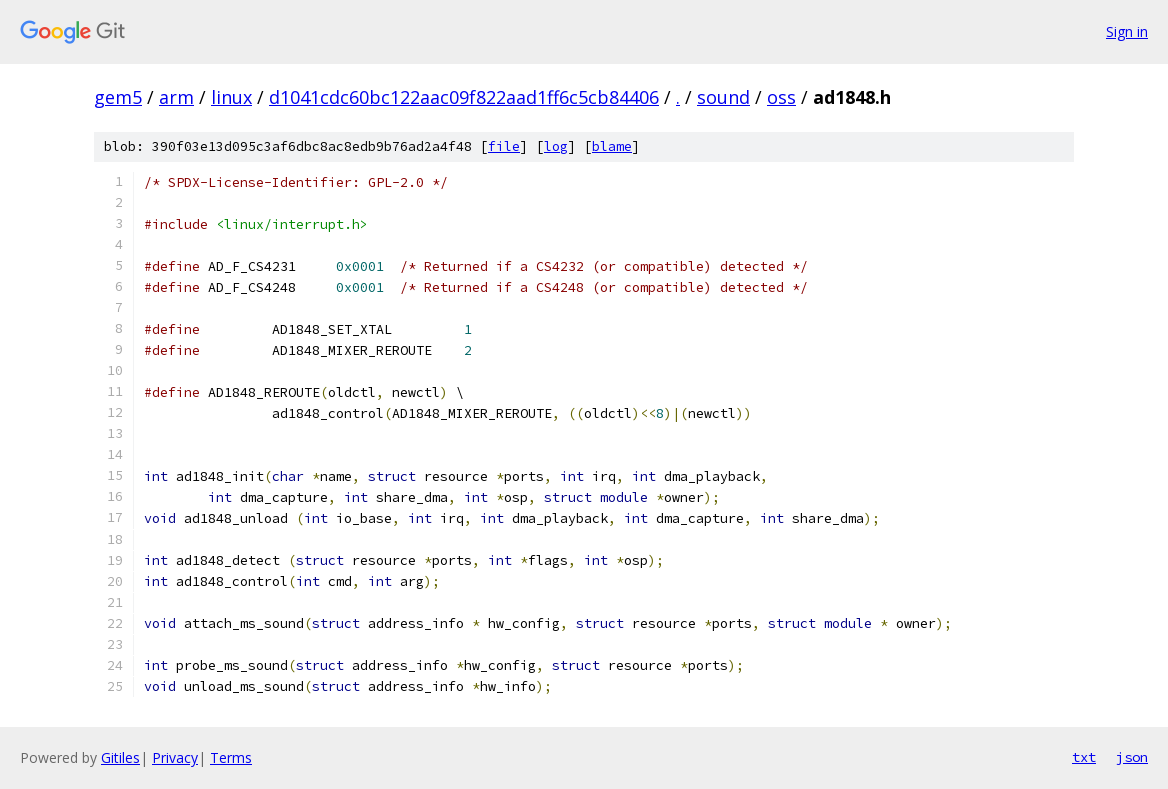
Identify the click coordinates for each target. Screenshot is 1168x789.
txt (1084, 757)
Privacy (175, 757)
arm (176, 97)
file (504, 146)
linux (231, 97)
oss (781, 97)
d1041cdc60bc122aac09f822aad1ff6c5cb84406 (464, 97)
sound (723, 97)
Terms (231, 757)
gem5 (118, 97)
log (556, 146)
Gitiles (120, 757)
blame (612, 146)
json (1132, 757)
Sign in (1127, 31)
